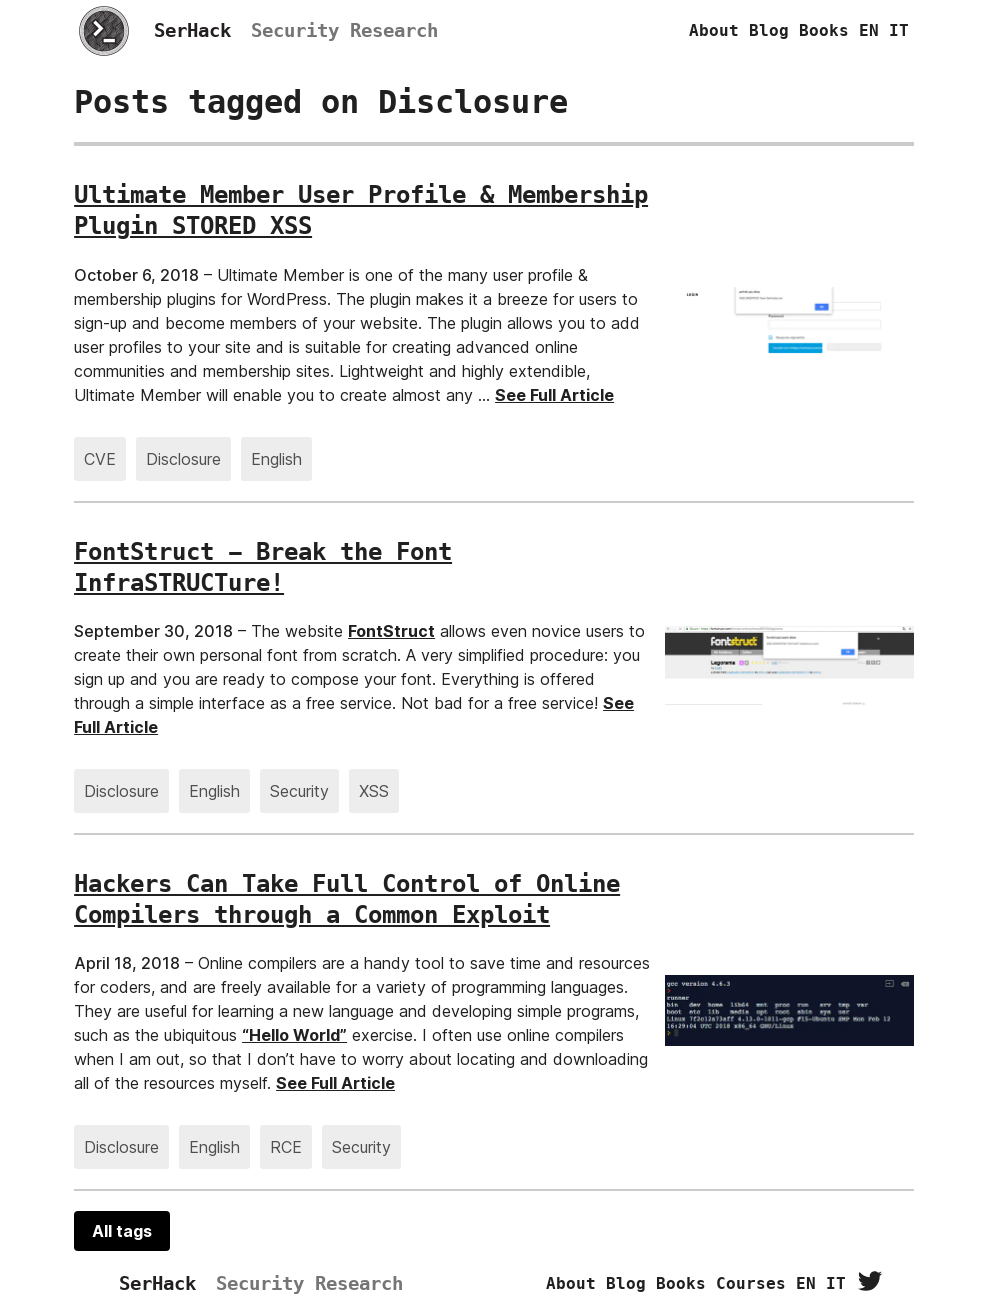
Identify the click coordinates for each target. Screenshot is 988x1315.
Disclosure (183, 459)
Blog (769, 30)
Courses (751, 1283)
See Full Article (554, 395)
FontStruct (391, 631)
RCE (286, 1147)
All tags (122, 1231)
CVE (100, 459)
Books (824, 30)
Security (299, 791)
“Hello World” (294, 1035)
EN (869, 30)
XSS (374, 791)
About (714, 30)
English (276, 459)
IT (899, 30)
